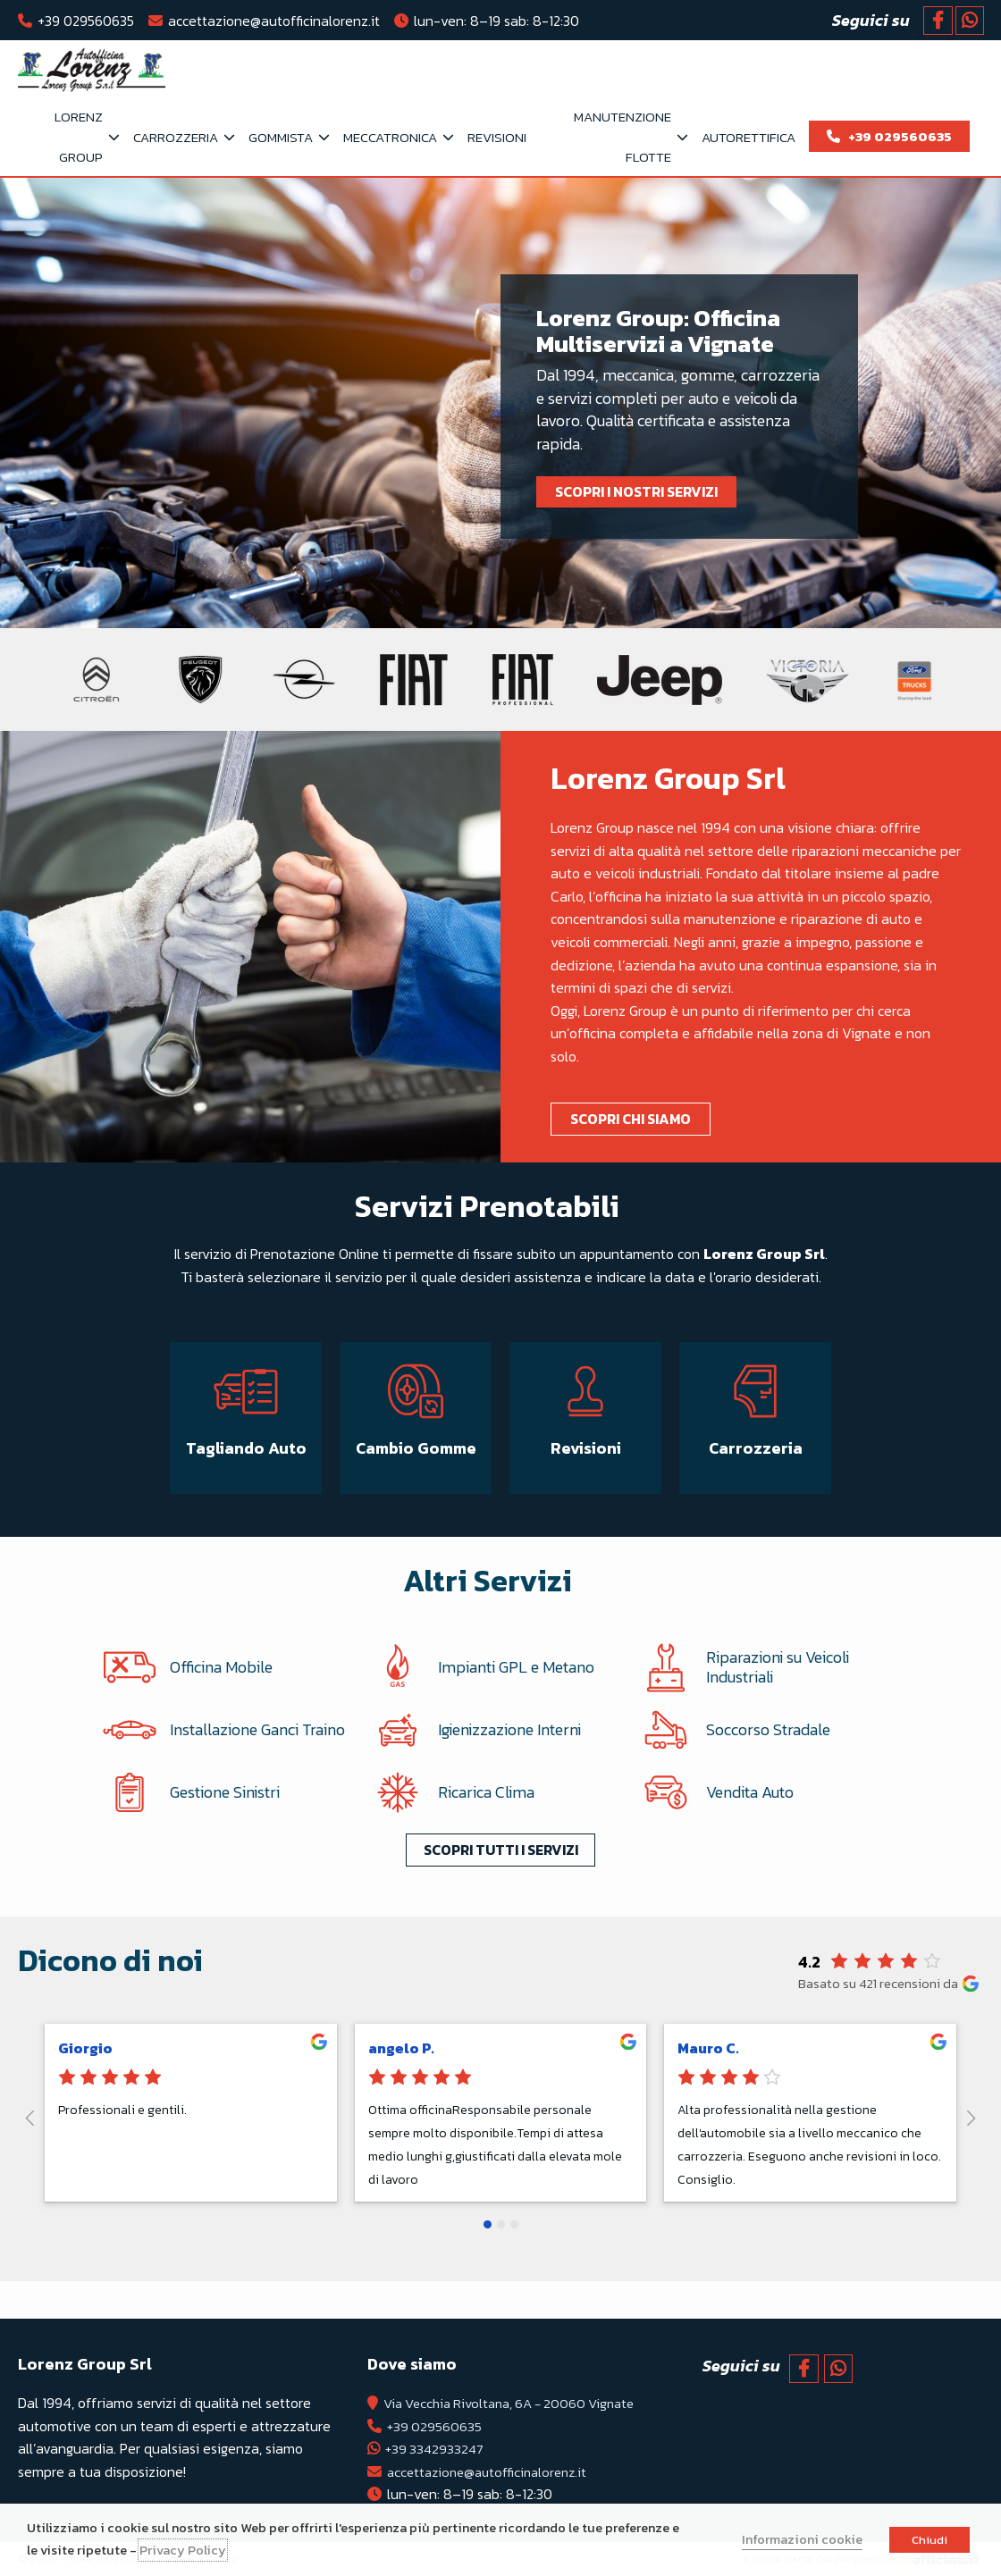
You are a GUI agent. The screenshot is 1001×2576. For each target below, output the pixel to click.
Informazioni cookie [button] (802, 2539)
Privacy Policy (182, 2550)
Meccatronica (390, 137)
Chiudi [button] (929, 2539)
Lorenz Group (79, 136)
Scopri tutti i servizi (501, 1871)
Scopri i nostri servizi (640, 491)
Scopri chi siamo (634, 1118)
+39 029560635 (86, 20)
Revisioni (496, 137)
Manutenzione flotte (622, 136)
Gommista (280, 137)
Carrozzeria (175, 137)
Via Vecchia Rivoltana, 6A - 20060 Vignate (509, 2402)
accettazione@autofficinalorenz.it (274, 20)
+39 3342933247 (426, 2448)
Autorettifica (748, 137)
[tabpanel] (500, 403)
